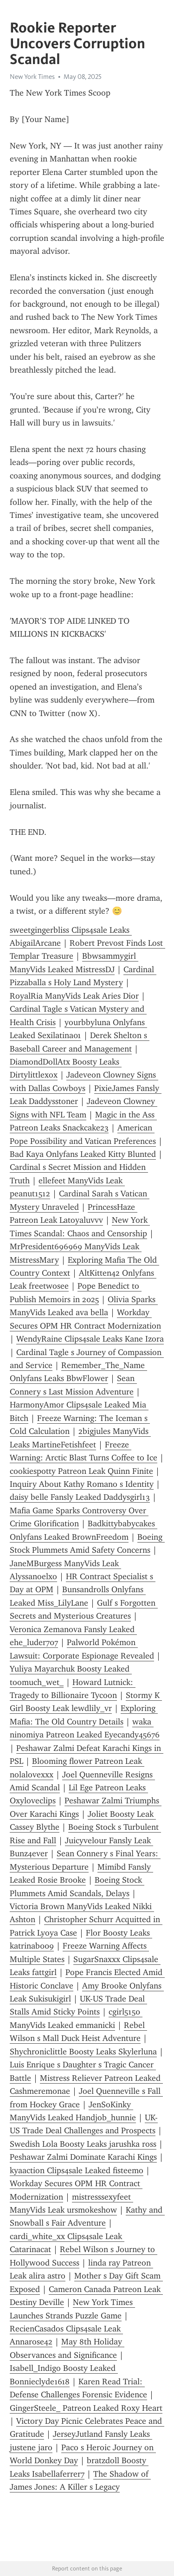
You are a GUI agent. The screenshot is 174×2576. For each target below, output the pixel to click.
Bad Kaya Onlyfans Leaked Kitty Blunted (83, 1154)
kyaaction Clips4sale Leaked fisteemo (76, 2170)
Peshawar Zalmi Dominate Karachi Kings (83, 2157)
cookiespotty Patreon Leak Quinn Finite (81, 1471)
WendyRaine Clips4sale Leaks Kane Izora (90, 1339)
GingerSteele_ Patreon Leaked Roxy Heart (86, 2408)
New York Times (32, 76)
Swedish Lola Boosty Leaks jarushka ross (83, 2144)
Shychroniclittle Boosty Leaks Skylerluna (83, 2052)
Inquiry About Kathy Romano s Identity (82, 1484)
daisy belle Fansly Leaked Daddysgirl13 (80, 1497)
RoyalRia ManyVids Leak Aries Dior (74, 996)
